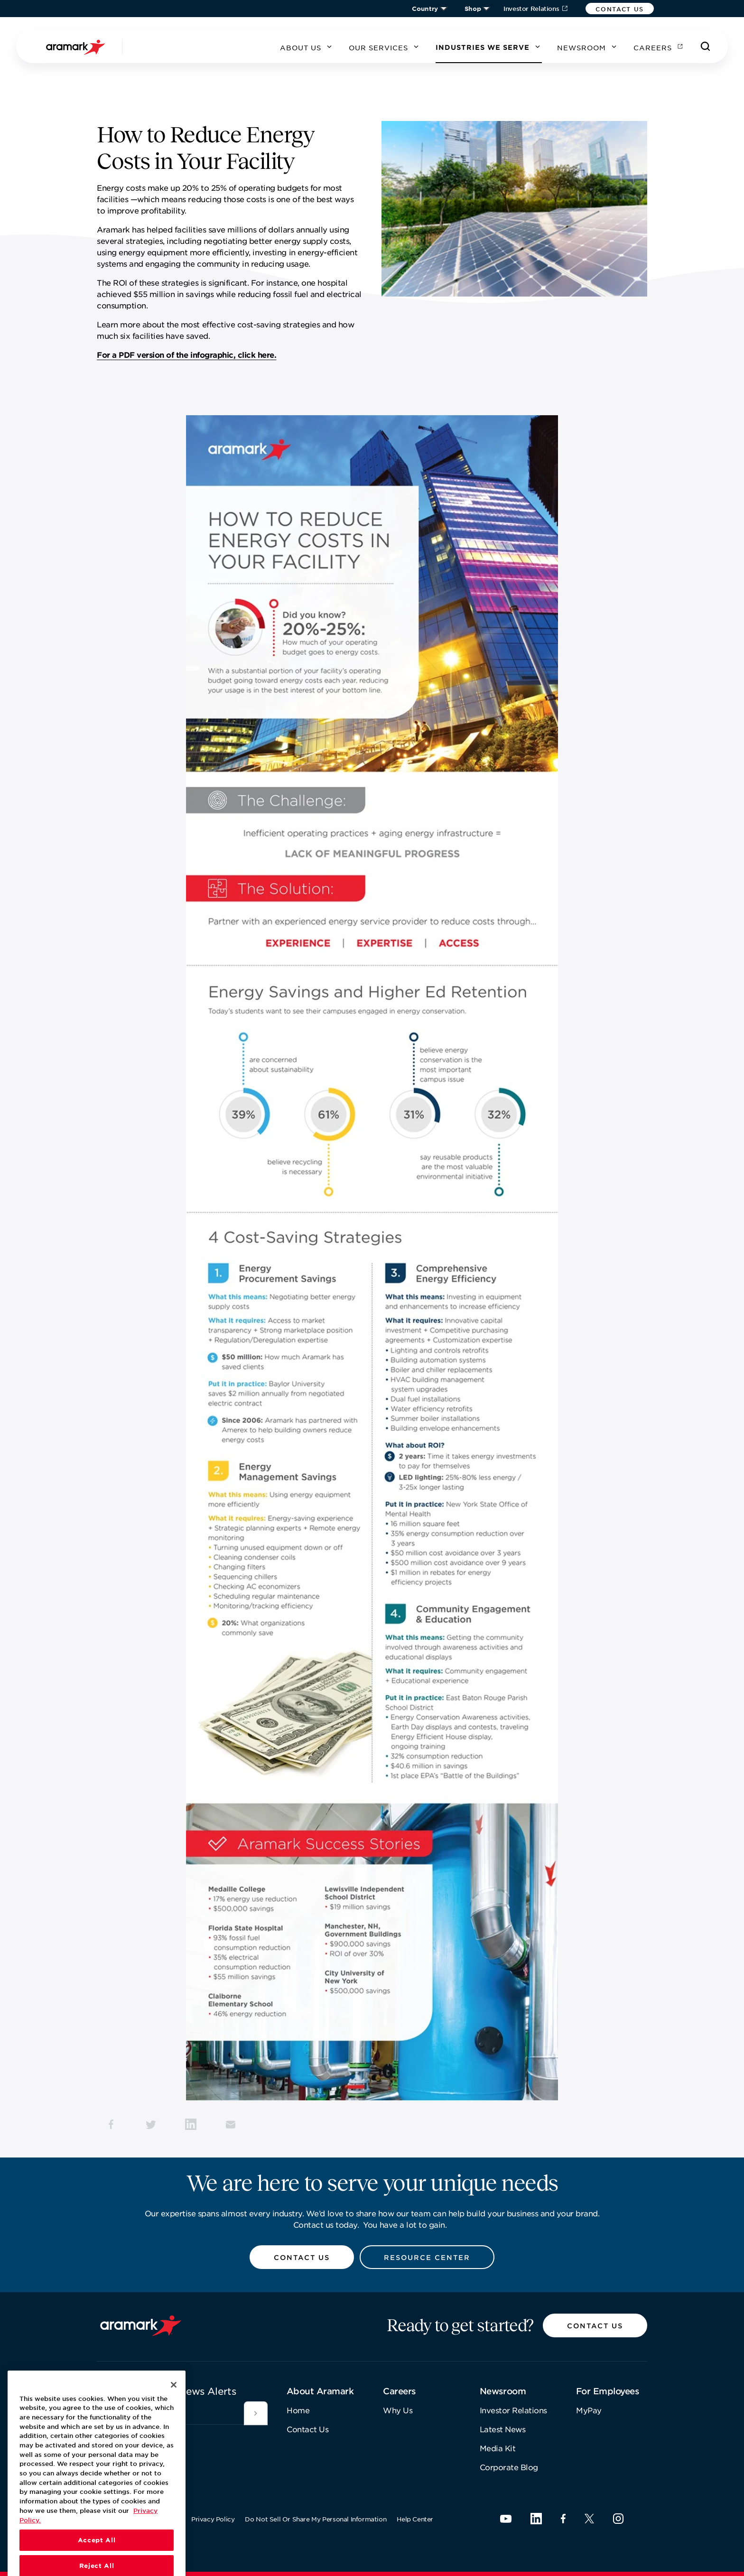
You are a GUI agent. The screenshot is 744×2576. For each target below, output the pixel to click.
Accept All (97, 2561)
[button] (620, 8)
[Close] (173, 2405)
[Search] (705, 46)
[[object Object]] (256, 2413)
